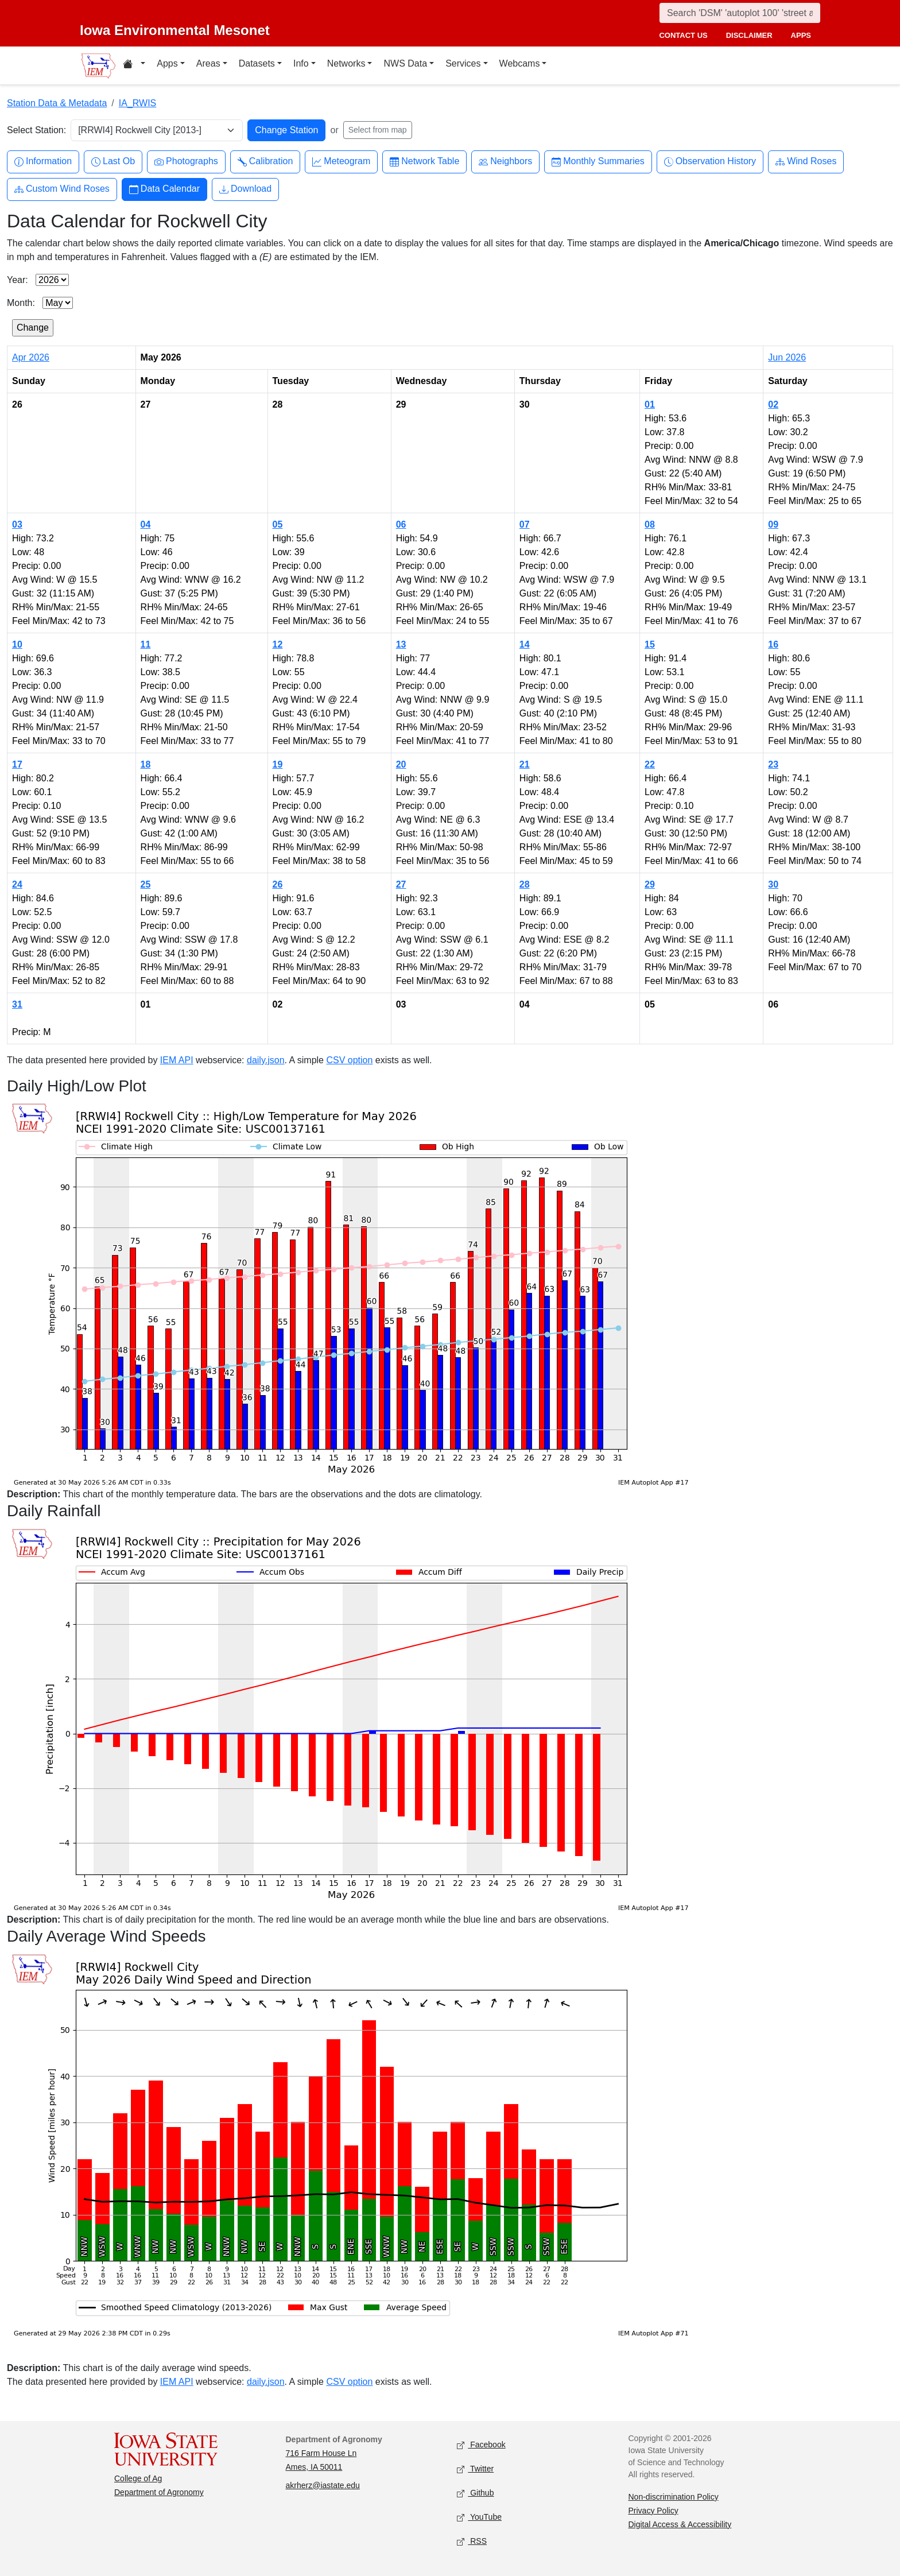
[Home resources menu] (134, 65)
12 (278, 644)
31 (17, 1004)
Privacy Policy (653, 2510)
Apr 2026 (30, 357)
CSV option (349, 1060)
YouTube (479, 2517)
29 (650, 884)
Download (245, 189)
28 (524, 884)
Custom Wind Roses (62, 189)
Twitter (475, 2469)
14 (524, 644)
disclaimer (749, 35)
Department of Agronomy (159, 2492)
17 (17, 764)
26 (278, 884)
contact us (683, 35)
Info (301, 63)
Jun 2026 (787, 357)
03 (17, 524)
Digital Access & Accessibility (680, 2524)
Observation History (710, 161)
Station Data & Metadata (57, 103)
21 (524, 764)
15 (650, 644)
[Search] (740, 13)
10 (17, 644)
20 (401, 764)
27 (401, 884)
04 (146, 524)
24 (17, 884)
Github (475, 2493)
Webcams (519, 63)
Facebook (481, 2445)
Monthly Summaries (598, 161)
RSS (472, 2541)
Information (43, 161)
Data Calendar (164, 189)
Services (462, 63)
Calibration (265, 161)
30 (773, 884)
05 (278, 524)
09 (773, 524)
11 (146, 644)
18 (146, 764)
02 (773, 404)
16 (773, 644)
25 (146, 884)
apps (801, 35)
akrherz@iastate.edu (323, 2485)
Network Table (424, 161)
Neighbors (505, 161)
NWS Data (405, 63)
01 (650, 404)
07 (524, 524)
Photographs (186, 161)
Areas (208, 63)
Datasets (257, 63)
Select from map (377, 129)
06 (401, 524)
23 (773, 764)
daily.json (266, 1060)
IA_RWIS (138, 103)
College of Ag (138, 2478)
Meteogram (341, 161)
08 (650, 524)
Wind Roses (805, 161)
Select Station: (36, 130)
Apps (167, 63)
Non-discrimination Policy (674, 2496)
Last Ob (113, 161)
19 (278, 764)
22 (650, 764)
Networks (346, 63)
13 (401, 644)
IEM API (176, 1060)
